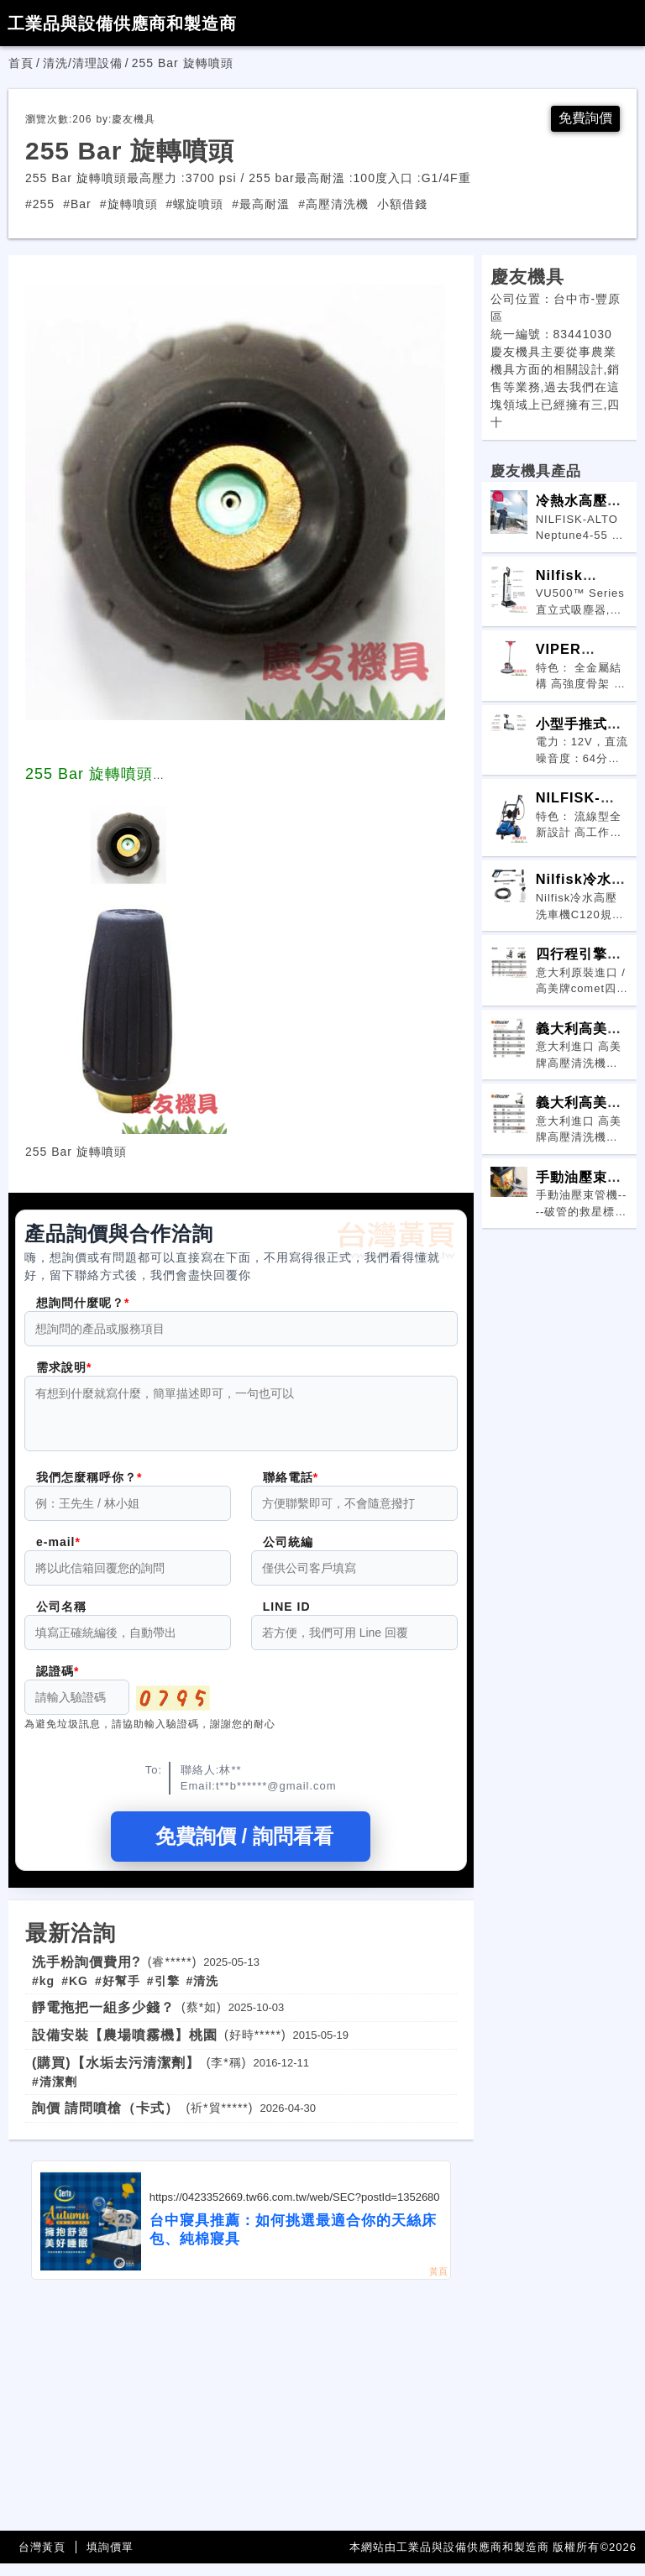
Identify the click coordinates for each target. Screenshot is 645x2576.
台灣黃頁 (42, 2559)
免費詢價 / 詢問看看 (241, 1848)
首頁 (21, 63)
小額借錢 (402, 206)
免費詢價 (582, 120)
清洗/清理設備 (83, 63)
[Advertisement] (241, 2418)
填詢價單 (110, 2559)
